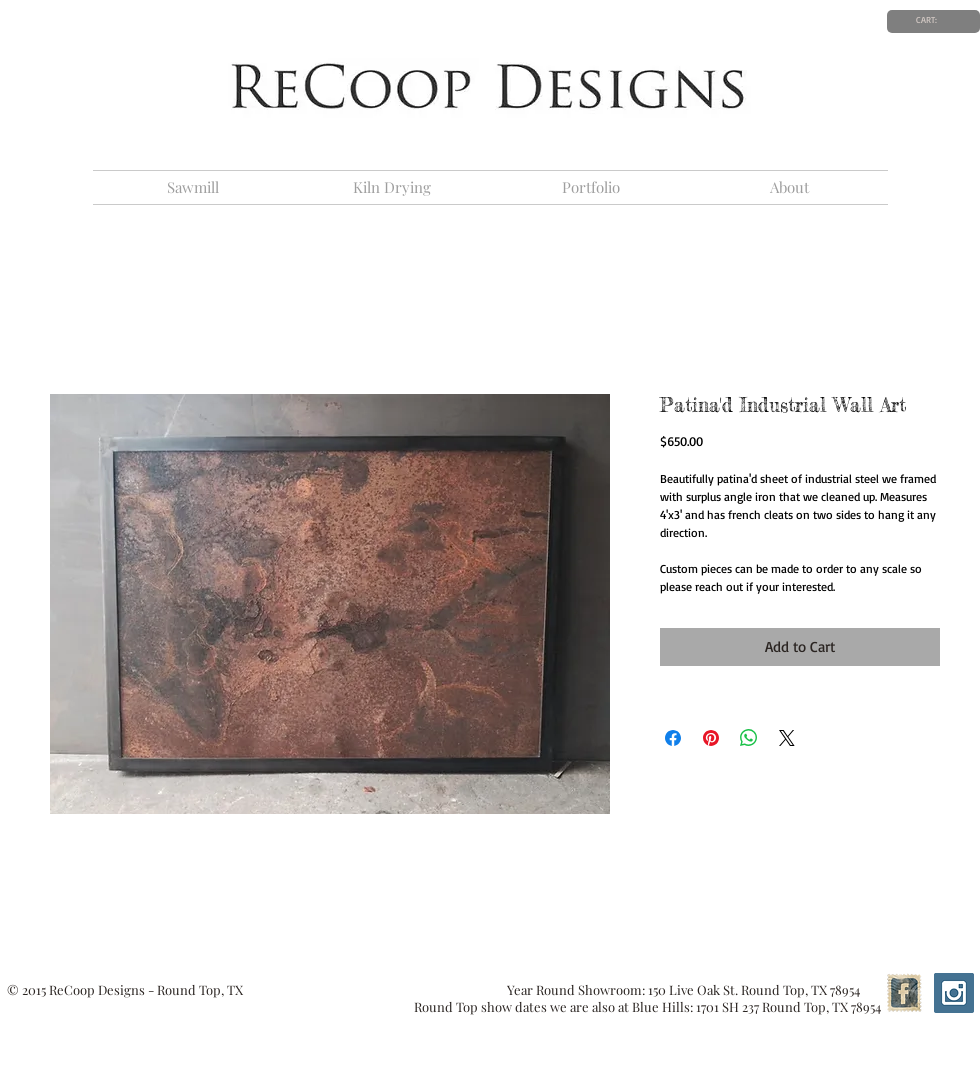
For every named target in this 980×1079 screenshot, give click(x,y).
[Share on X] (787, 738)
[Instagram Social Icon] (954, 993)
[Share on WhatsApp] (749, 738)
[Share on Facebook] (673, 738)
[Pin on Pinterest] (711, 738)
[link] (933, 20)
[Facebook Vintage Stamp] (904, 993)
